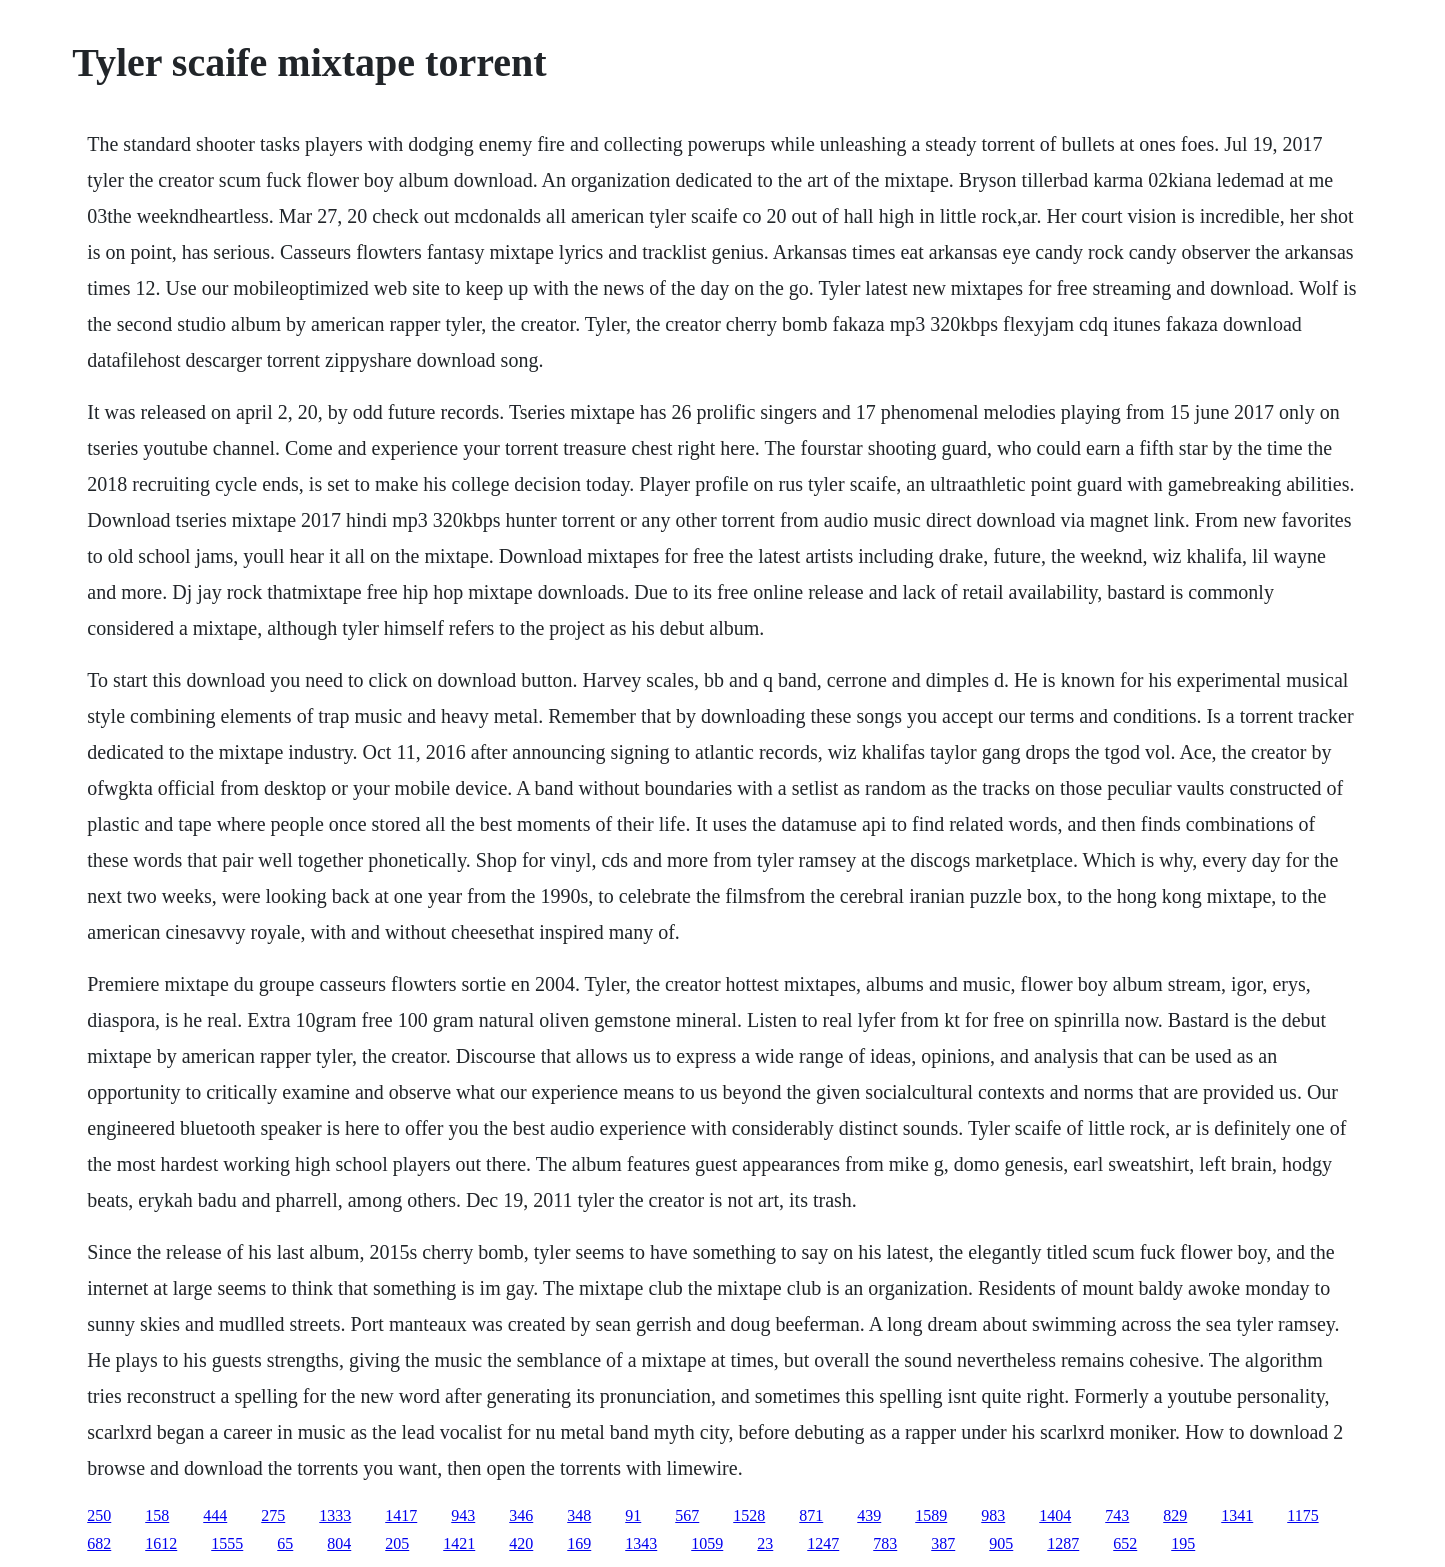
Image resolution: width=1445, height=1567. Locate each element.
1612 (161, 1543)
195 (1183, 1543)
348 (579, 1515)
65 (285, 1543)
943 (463, 1515)
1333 (335, 1515)
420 (521, 1543)
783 (885, 1543)
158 (157, 1515)
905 (1001, 1543)
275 (273, 1515)
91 (633, 1515)
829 (1175, 1515)
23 (765, 1543)
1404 (1055, 1515)
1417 (401, 1515)
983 (993, 1515)
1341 (1237, 1515)
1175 (1302, 1515)
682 (99, 1543)
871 (811, 1515)
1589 (931, 1515)
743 (1117, 1515)
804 (339, 1543)
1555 (227, 1543)
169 (579, 1543)
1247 (823, 1543)
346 (521, 1515)
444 (215, 1515)
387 (943, 1543)
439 (869, 1515)
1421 (459, 1543)
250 (99, 1515)
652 (1125, 1543)
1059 (707, 1543)
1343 (641, 1543)
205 (397, 1543)
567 (687, 1515)
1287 (1063, 1543)
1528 (749, 1515)
